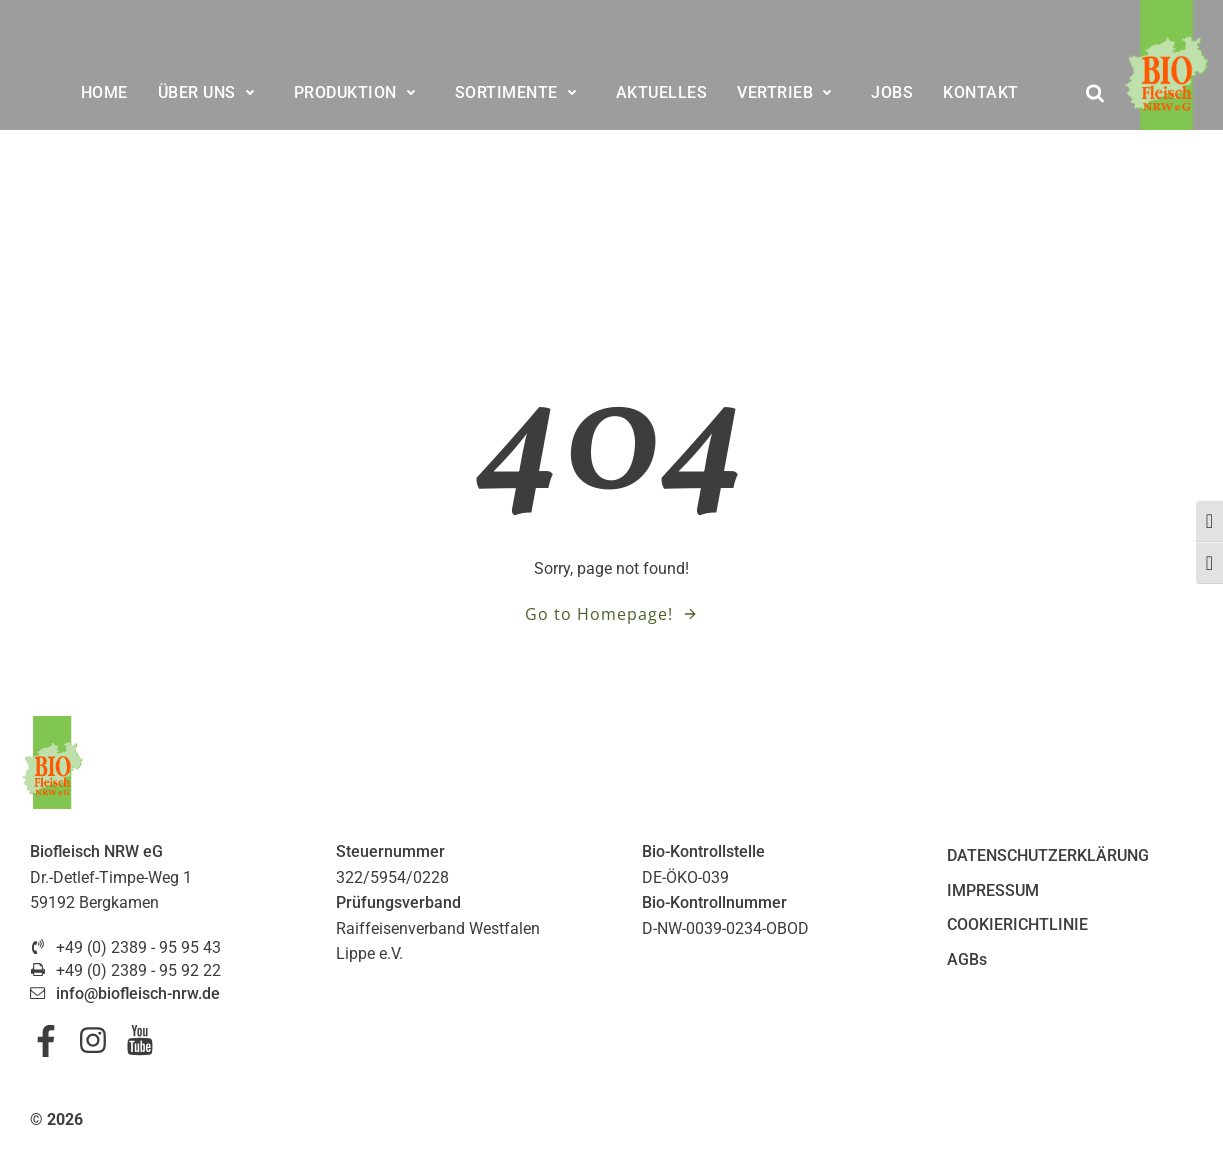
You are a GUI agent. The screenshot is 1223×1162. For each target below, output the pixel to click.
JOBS (892, 92)
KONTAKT (981, 92)
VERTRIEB (789, 92)
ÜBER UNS (211, 92)
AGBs (967, 959)
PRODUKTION (359, 92)
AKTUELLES (662, 92)
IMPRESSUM (993, 890)
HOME (104, 92)
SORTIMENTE (520, 92)
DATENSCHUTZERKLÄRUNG (1048, 855)
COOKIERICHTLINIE (1017, 924)
